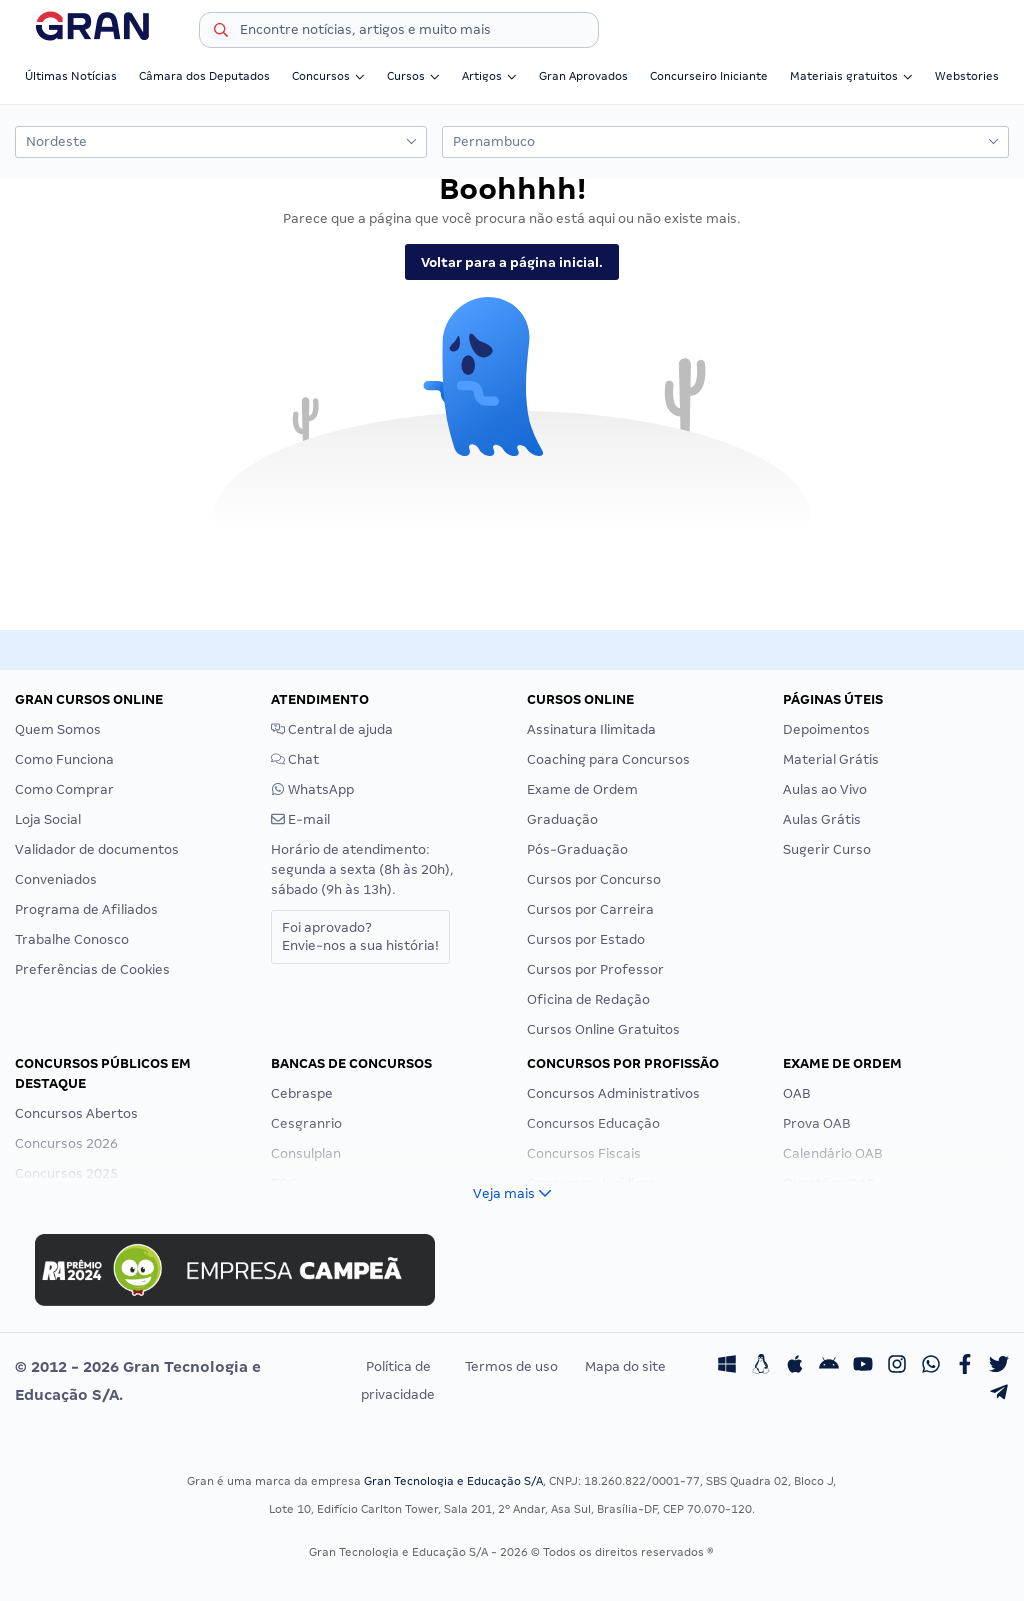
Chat (295, 759)
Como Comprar (64, 789)
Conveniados (56, 879)
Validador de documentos (97, 849)
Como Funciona (64, 759)
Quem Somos (58, 729)
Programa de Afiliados (86, 909)
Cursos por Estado (586, 939)
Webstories (967, 76)
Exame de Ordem (582, 789)
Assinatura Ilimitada (591, 729)
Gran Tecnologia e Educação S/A (453, 1481)
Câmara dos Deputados (204, 76)
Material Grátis (831, 759)
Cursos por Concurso (594, 879)
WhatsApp (312, 789)
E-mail (300, 819)
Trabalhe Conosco (72, 939)
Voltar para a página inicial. (512, 262)
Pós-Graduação (577, 849)
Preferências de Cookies (92, 969)
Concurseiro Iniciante (709, 76)
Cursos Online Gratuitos (603, 1029)
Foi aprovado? (360, 936)
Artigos (489, 76)
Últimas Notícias (71, 76)
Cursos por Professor (595, 969)
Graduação (562, 819)
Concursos (328, 76)
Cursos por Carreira (590, 909)
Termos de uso (511, 1366)
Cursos (413, 76)
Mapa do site (625, 1366)
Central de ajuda (332, 729)
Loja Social (48, 819)
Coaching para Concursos (608, 759)
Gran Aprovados (583, 76)
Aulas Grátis (822, 819)
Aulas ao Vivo (825, 789)
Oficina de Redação (588, 999)
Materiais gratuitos (851, 76)
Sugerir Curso (827, 849)
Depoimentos (826, 729)
